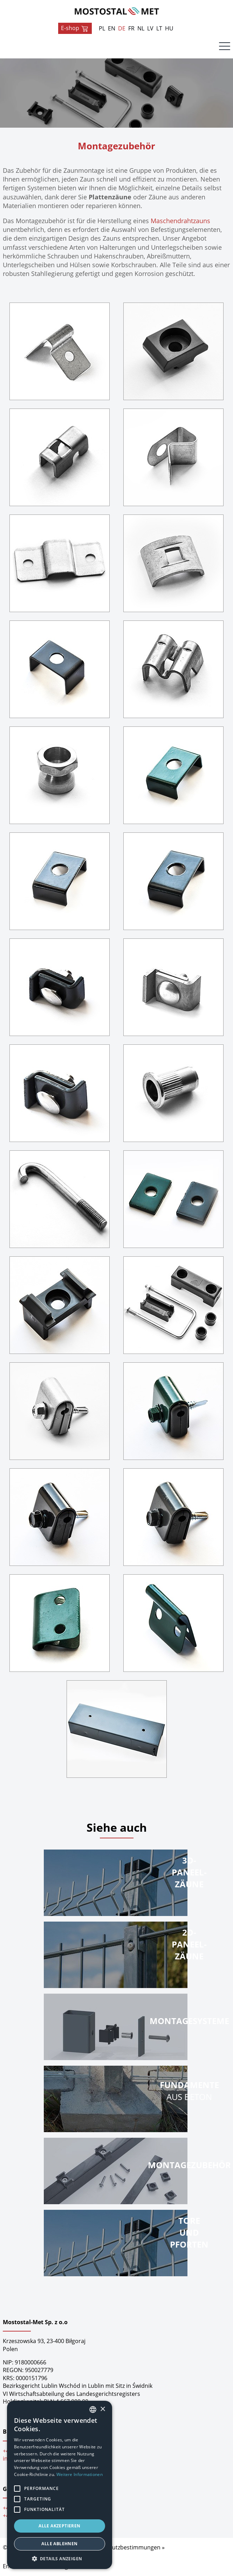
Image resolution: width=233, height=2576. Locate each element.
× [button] (102, 2409)
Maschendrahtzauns (180, 221)
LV (150, 28)
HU (169, 28)
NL (140, 28)
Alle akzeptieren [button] (59, 2526)
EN (111, 28)
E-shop (75, 28)
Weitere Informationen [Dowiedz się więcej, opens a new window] (79, 2474)
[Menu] (224, 48)
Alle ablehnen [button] (59, 2544)
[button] (59, 2558)
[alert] (59, 2485)
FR (131, 28)
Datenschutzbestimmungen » (126, 2547)
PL (102, 28)
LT (159, 28)
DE (121, 28)
